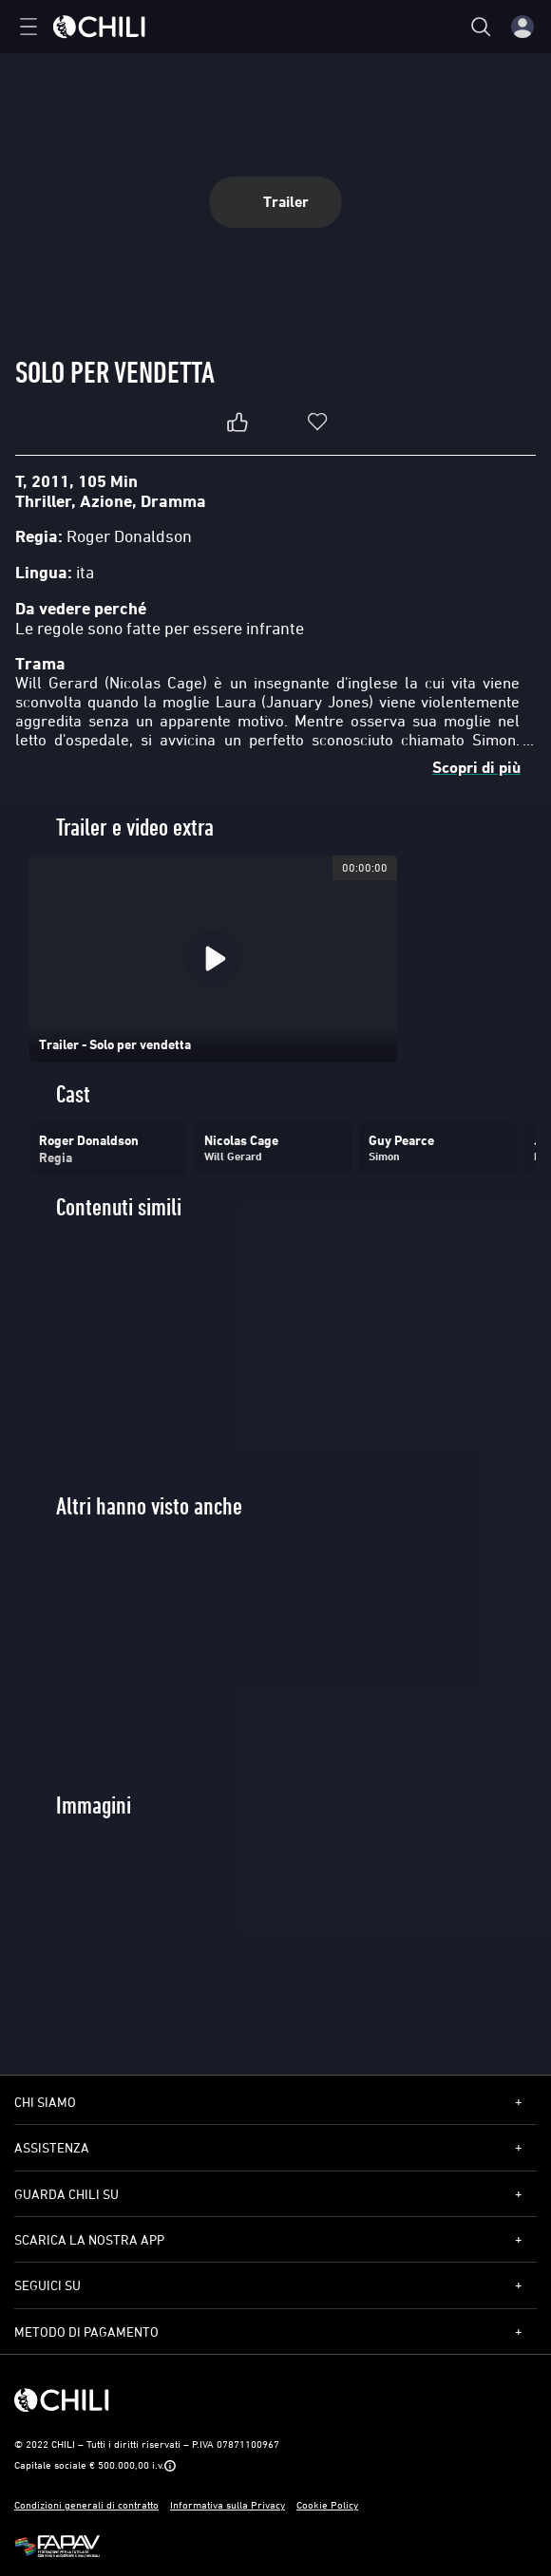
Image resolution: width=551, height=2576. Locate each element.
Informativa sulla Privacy (227, 2504)
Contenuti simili (118, 1207)
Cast (73, 1094)
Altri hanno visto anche (149, 1506)
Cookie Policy (327, 2504)
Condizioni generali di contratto (86, 2504)
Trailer (276, 202)
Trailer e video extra (135, 827)
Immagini (93, 1805)
